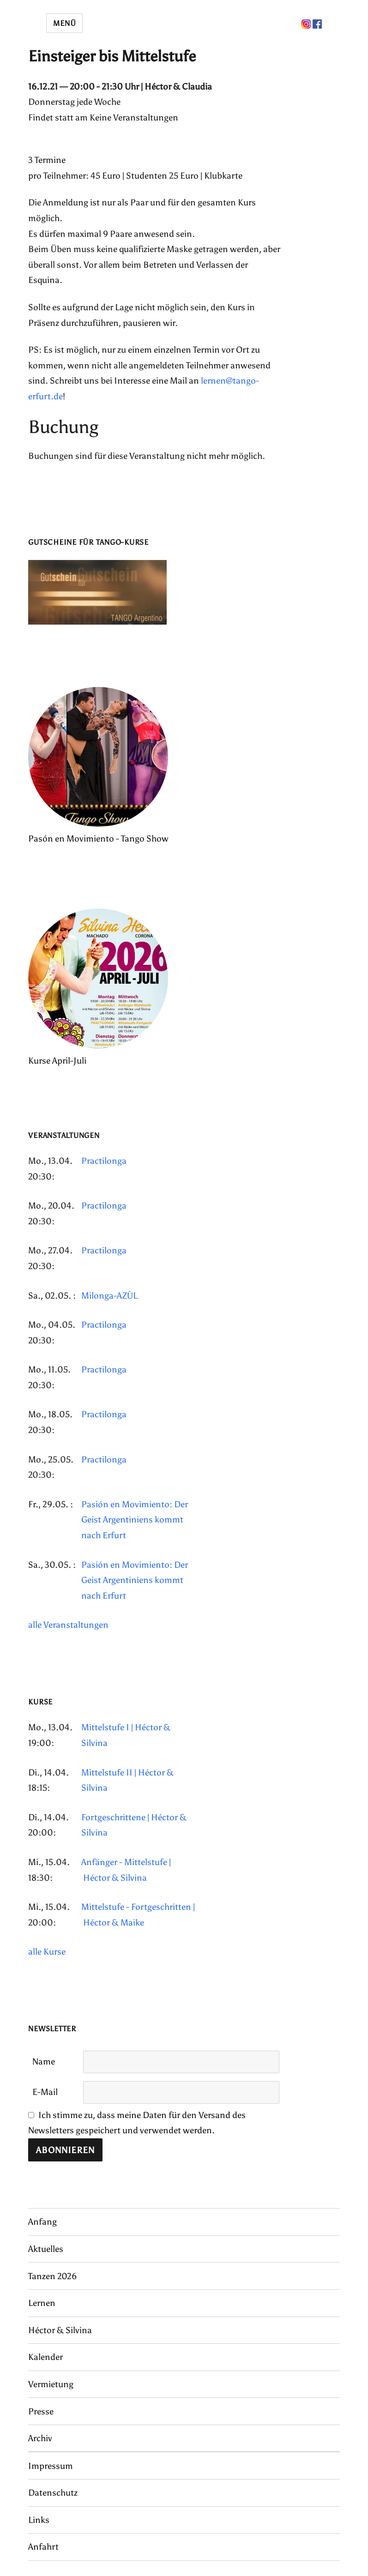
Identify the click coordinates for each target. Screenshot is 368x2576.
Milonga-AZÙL (109, 1295)
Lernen (41, 2303)
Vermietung (50, 2384)
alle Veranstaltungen (68, 1624)
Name (43, 2061)
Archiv (40, 2438)
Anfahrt (43, 2546)
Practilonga (104, 1161)
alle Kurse (47, 1951)
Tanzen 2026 (52, 2276)
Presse (41, 2411)
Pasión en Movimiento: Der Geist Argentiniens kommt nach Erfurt (134, 1520)
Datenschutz (53, 2492)
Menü (64, 23)
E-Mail (45, 2092)
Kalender (45, 2357)
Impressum (50, 2466)
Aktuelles (45, 2249)
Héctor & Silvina (60, 2330)
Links (38, 2520)
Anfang (42, 2221)
